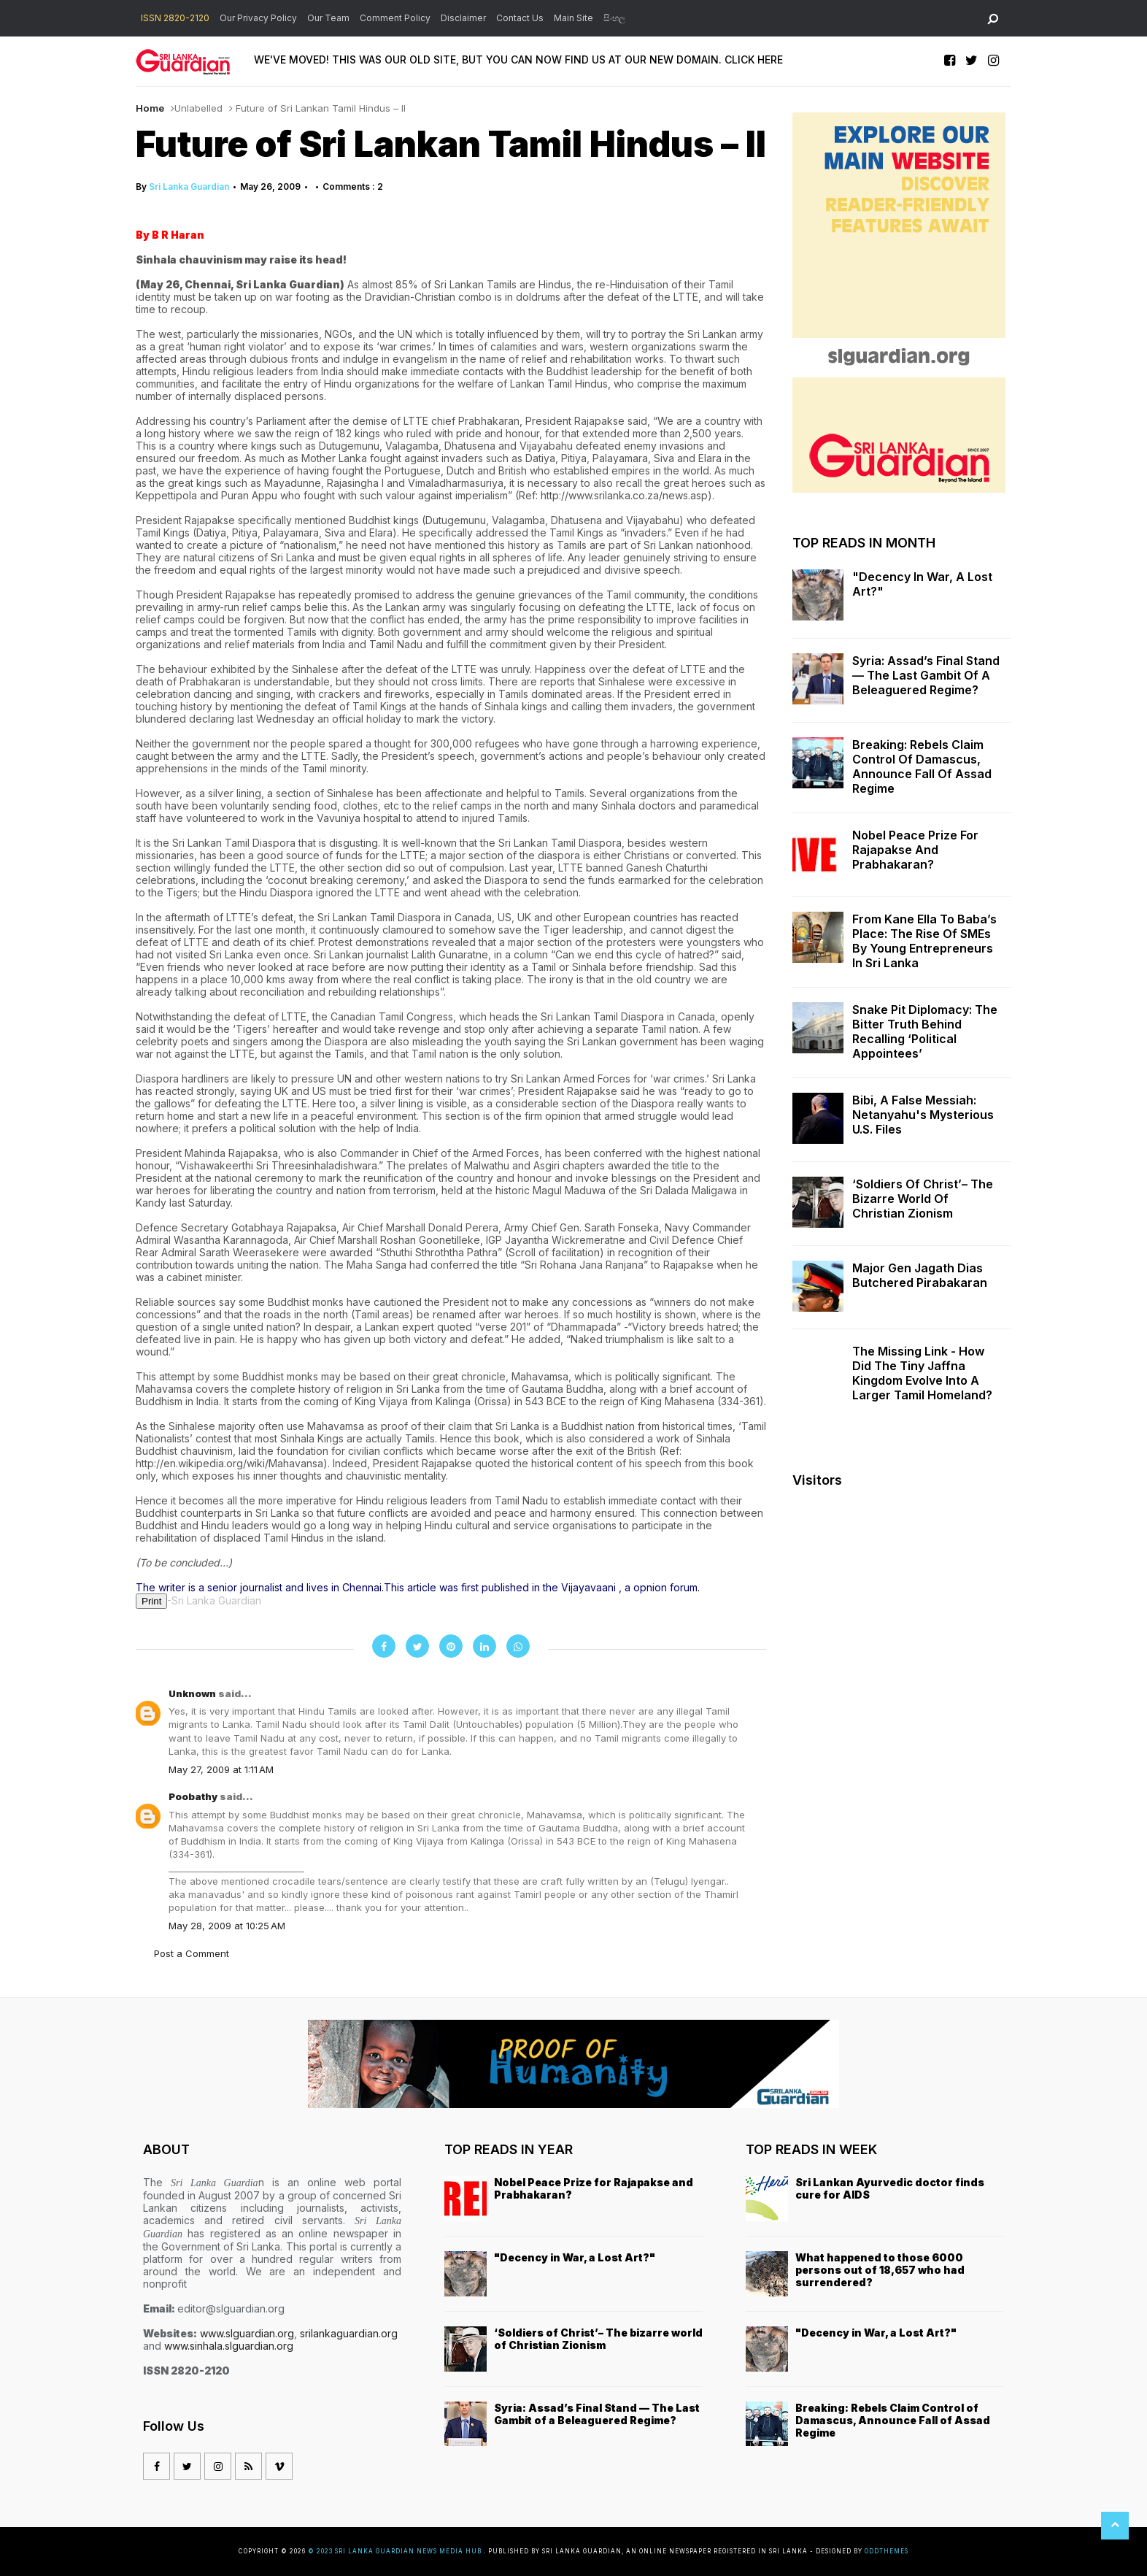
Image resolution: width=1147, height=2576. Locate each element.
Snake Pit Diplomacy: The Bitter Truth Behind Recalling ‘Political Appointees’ (924, 1031)
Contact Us (520, 17)
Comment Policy (395, 17)
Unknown (193, 1693)
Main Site (573, 17)
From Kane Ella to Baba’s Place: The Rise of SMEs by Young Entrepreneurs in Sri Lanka (924, 941)
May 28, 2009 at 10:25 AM (227, 1925)
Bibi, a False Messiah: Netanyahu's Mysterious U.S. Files (923, 1115)
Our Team (328, 17)
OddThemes (886, 2551)
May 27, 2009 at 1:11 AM (221, 1769)
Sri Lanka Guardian (189, 186)
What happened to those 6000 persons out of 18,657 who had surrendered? (880, 2269)
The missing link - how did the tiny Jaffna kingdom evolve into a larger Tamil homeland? (922, 1373)
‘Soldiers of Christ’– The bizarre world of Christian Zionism (922, 1198)
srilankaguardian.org (349, 2333)
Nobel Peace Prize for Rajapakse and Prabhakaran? (915, 850)
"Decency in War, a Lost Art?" (922, 584)
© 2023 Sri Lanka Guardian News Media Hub (396, 2551)
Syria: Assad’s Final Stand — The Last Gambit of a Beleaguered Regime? (926, 675)
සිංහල (614, 17)
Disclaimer (463, 17)
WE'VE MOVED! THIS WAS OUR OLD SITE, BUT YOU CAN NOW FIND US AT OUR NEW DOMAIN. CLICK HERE (518, 59)
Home (150, 108)
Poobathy (194, 1796)
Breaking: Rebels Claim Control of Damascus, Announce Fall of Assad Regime (922, 766)
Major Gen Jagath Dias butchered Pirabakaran (919, 1275)
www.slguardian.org (247, 2333)
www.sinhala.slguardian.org (228, 2345)
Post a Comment (191, 1953)
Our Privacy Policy (258, 17)
